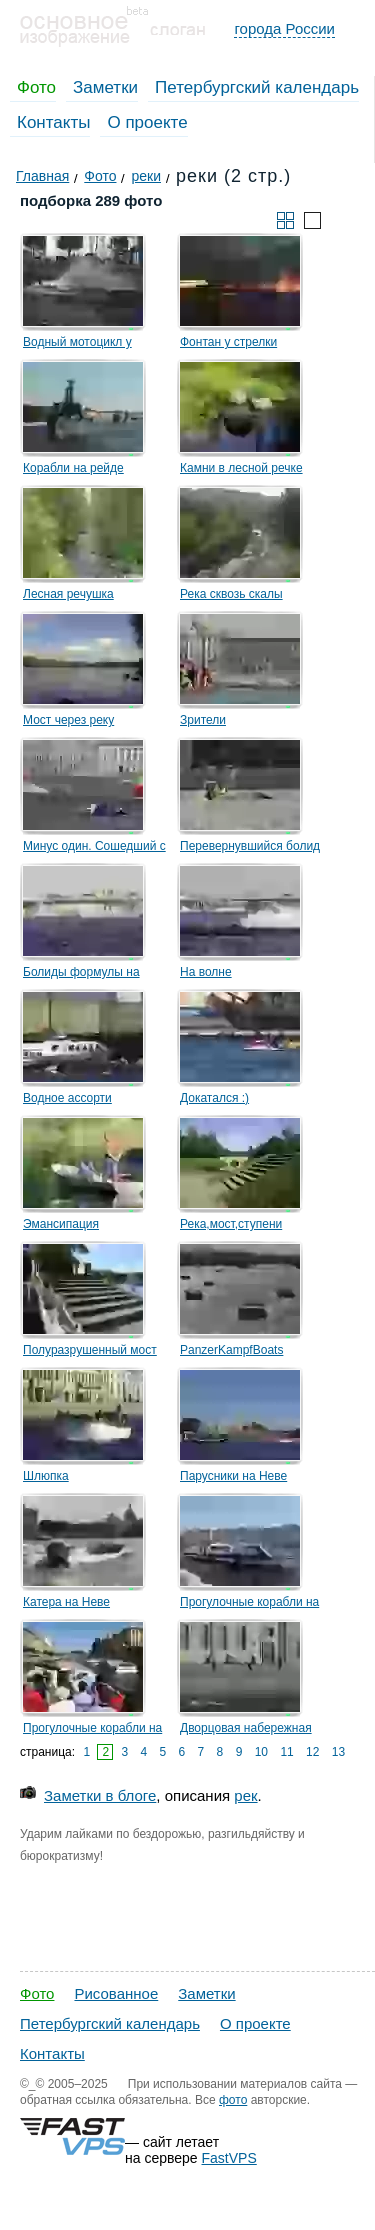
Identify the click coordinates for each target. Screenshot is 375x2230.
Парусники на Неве (233, 1476)
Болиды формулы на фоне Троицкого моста (86, 975)
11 (286, 1752)
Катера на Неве (66, 1602)
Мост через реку (68, 720)
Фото (36, 87)
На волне (206, 972)
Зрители (203, 720)
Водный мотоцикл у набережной (77, 345)
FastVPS (229, 2158)
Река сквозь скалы (231, 594)
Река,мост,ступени (231, 1224)
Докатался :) (214, 1098)
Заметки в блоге (100, 1795)
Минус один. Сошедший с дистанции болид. (94, 849)
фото (233, 2100)
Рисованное (116, 1993)
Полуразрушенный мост (90, 1350)
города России (284, 28)
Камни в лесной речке (241, 468)
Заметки (105, 87)
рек (245, 1795)
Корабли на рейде (73, 468)
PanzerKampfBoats (231, 1350)
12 (312, 1752)
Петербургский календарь (257, 87)
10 (261, 1752)
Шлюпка (46, 1476)
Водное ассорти (67, 1098)
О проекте (147, 122)
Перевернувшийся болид (250, 846)
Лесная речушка (68, 594)
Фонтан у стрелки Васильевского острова (245, 345)
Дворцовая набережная (246, 1728)
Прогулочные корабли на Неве (249, 1605)
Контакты (53, 122)
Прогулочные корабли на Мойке (92, 1731)
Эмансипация (61, 1224)
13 (338, 1752)
